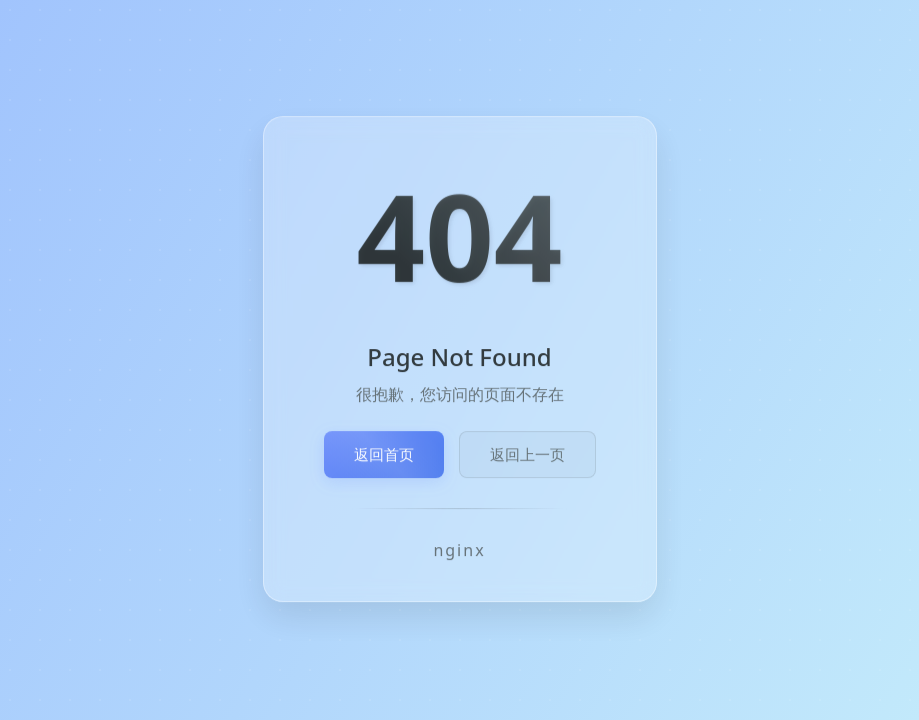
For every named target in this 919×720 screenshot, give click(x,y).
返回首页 (384, 453)
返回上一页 (527, 453)
